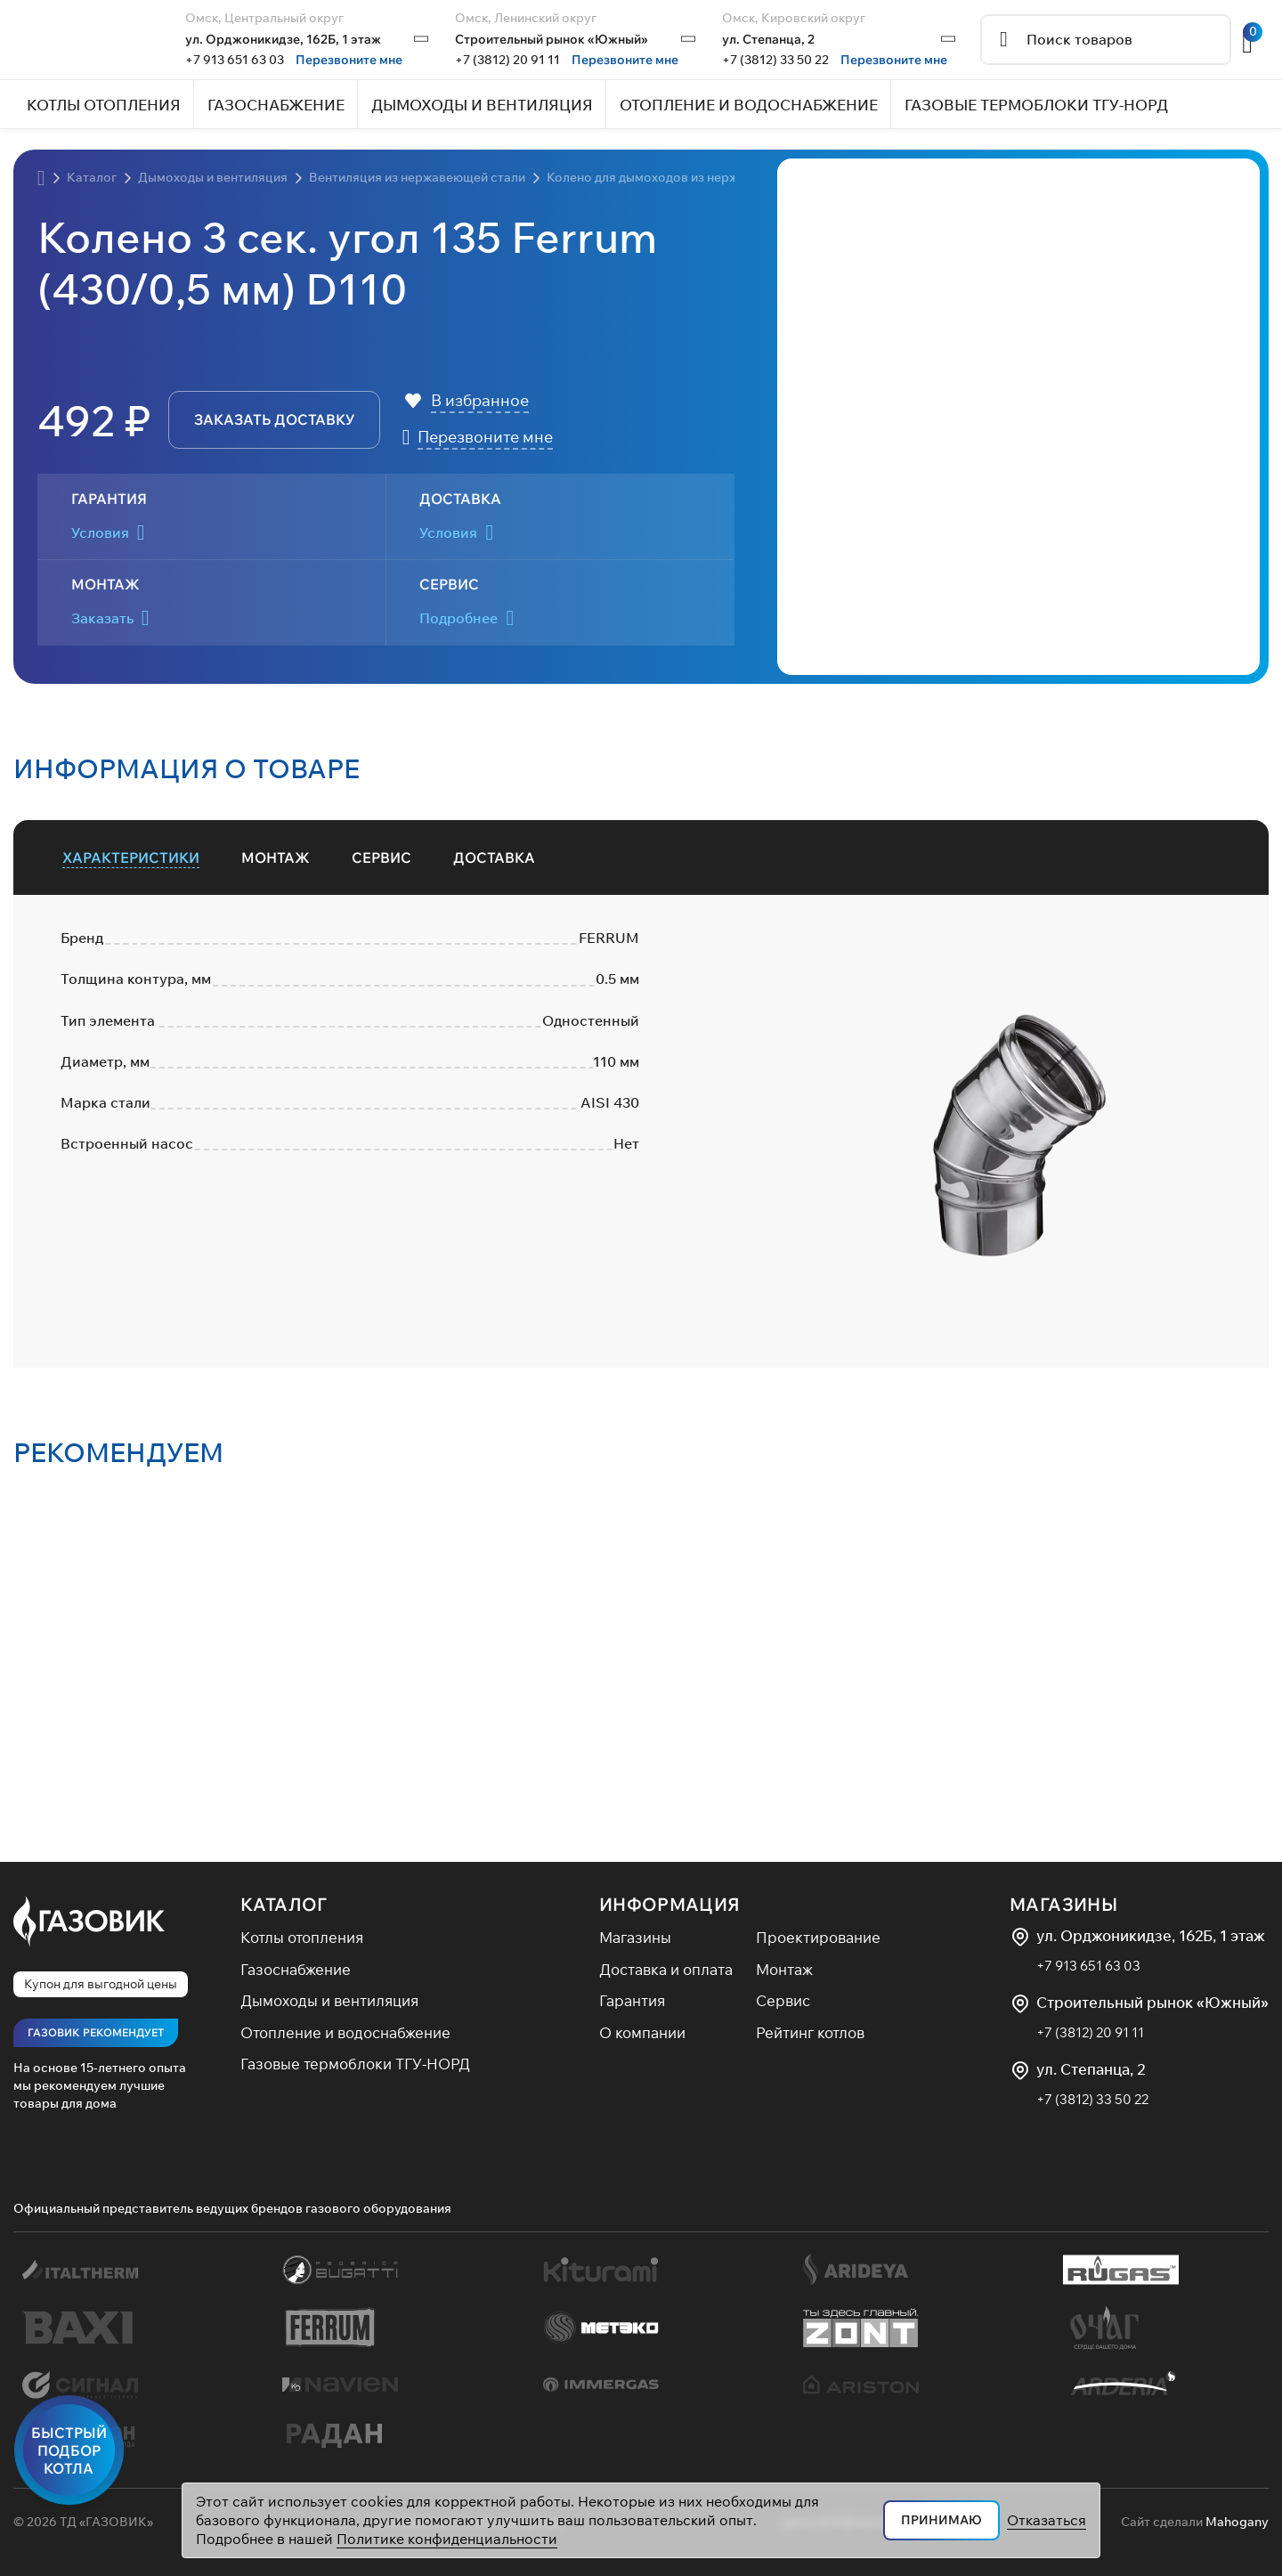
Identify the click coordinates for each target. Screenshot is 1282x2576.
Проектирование (818, 1937)
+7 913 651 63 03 (234, 60)
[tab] (131, 857)
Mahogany (1237, 2522)
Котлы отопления (301, 1937)
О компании (642, 2032)
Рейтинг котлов (810, 2032)
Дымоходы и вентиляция (329, 2000)
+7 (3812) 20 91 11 (507, 60)
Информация (670, 1904)
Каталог (284, 1904)
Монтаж (784, 1969)
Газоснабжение (295, 1969)
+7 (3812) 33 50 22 (775, 60)
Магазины (635, 1937)
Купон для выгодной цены (100, 1984)
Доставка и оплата (666, 1969)
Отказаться (1046, 2520)
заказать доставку (274, 419)
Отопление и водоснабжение (345, 2032)
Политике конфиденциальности (447, 2539)
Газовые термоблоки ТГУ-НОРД (355, 2063)
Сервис (783, 2000)
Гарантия (632, 2000)
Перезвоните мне (349, 60)
